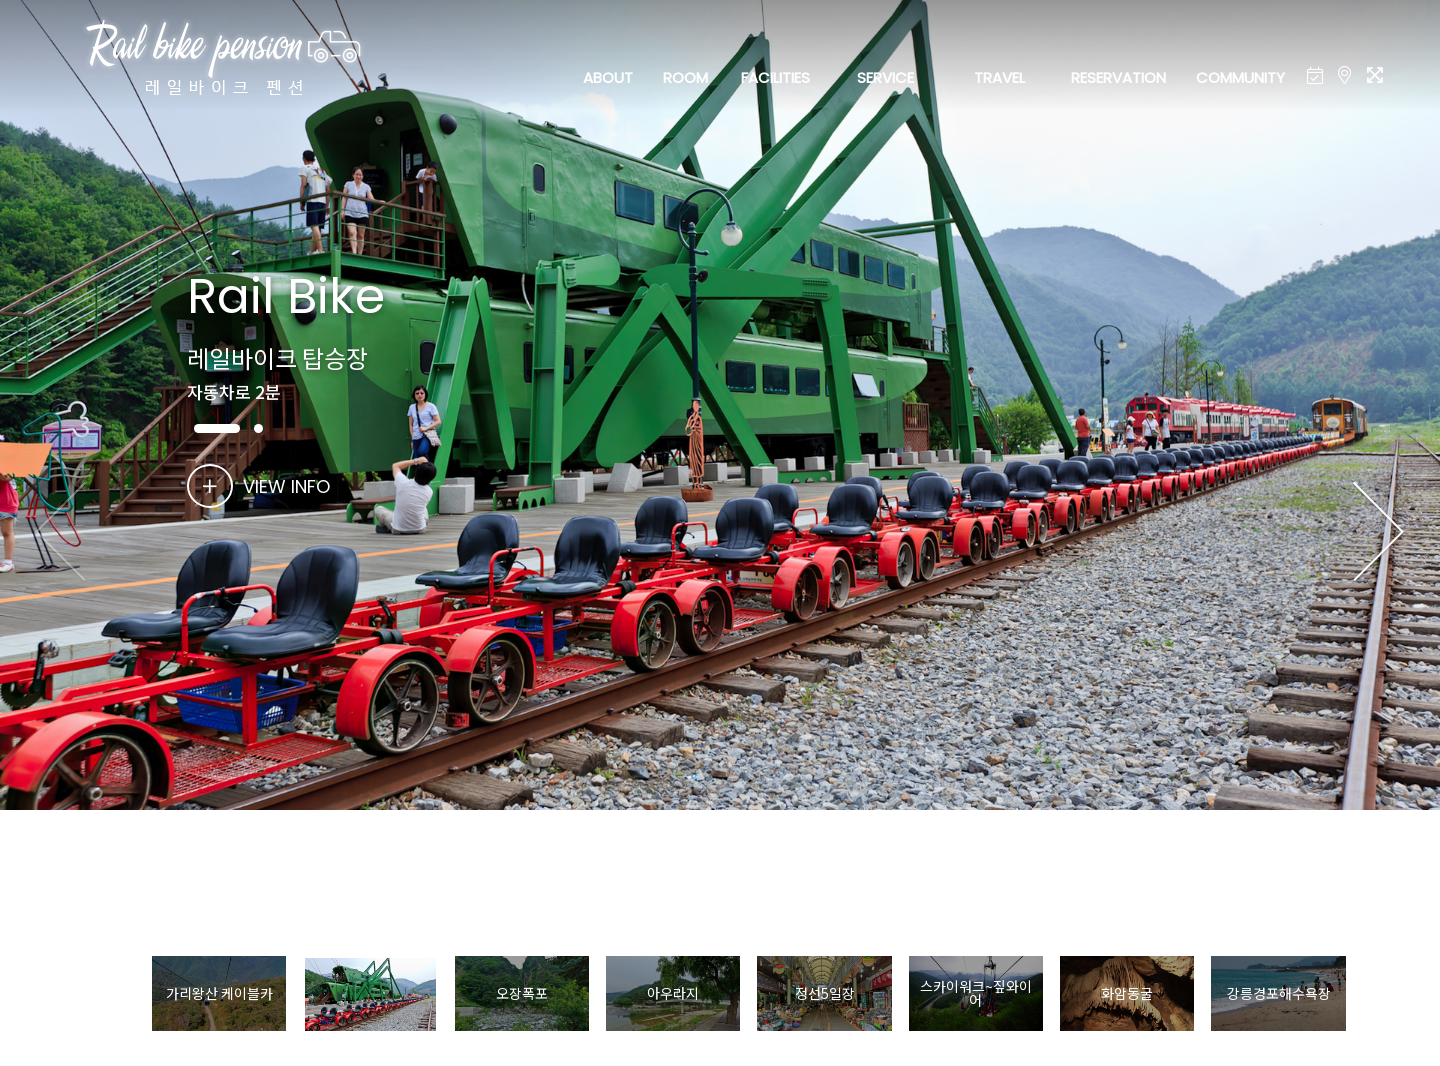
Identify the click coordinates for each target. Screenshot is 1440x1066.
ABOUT (608, 77)
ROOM (685, 77)
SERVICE (885, 77)
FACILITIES (775, 77)
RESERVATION (1118, 77)
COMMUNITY (1240, 77)
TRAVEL (999, 77)
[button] (1378, 533)
